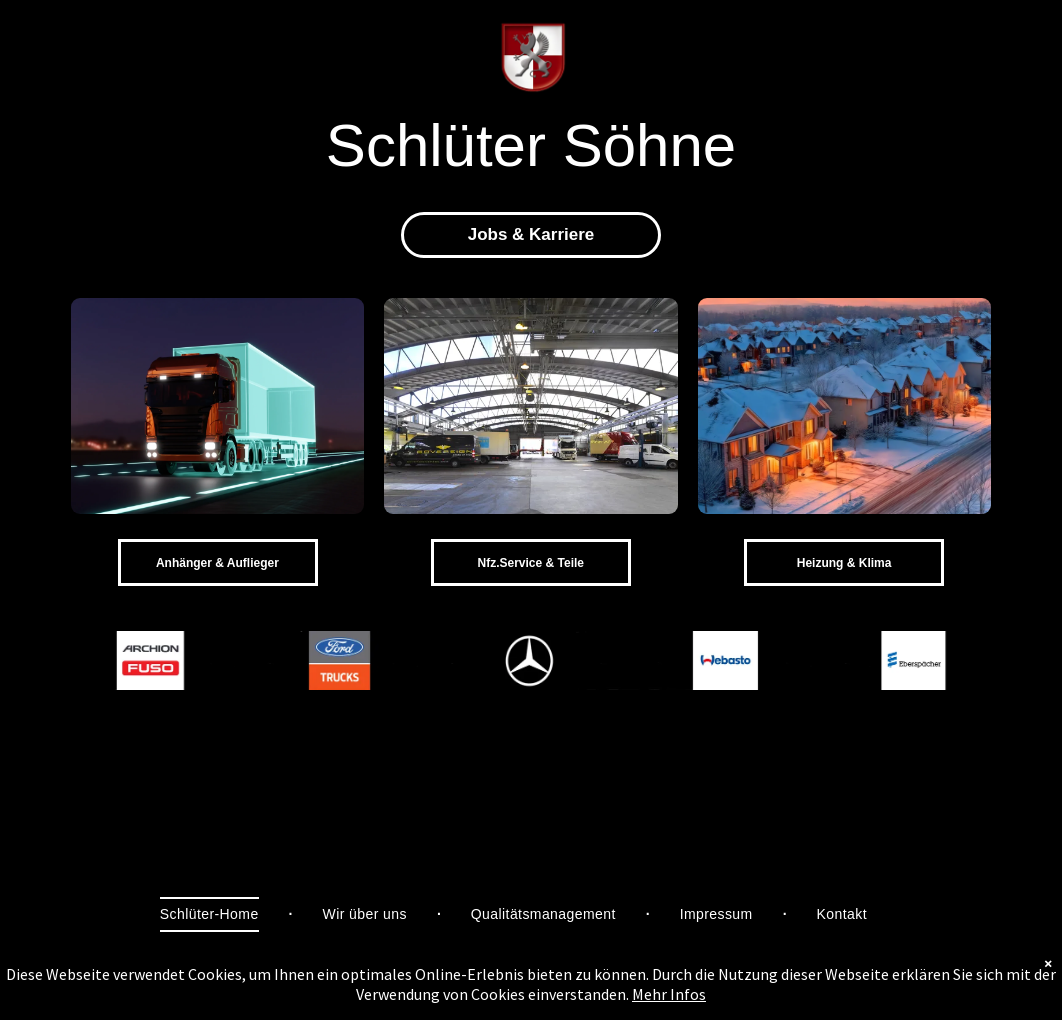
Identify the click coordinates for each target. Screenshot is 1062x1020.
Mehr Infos (669, 994)
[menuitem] (211, 914)
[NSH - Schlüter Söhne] (217, 406)
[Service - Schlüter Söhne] (530, 406)
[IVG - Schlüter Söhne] (844, 406)
